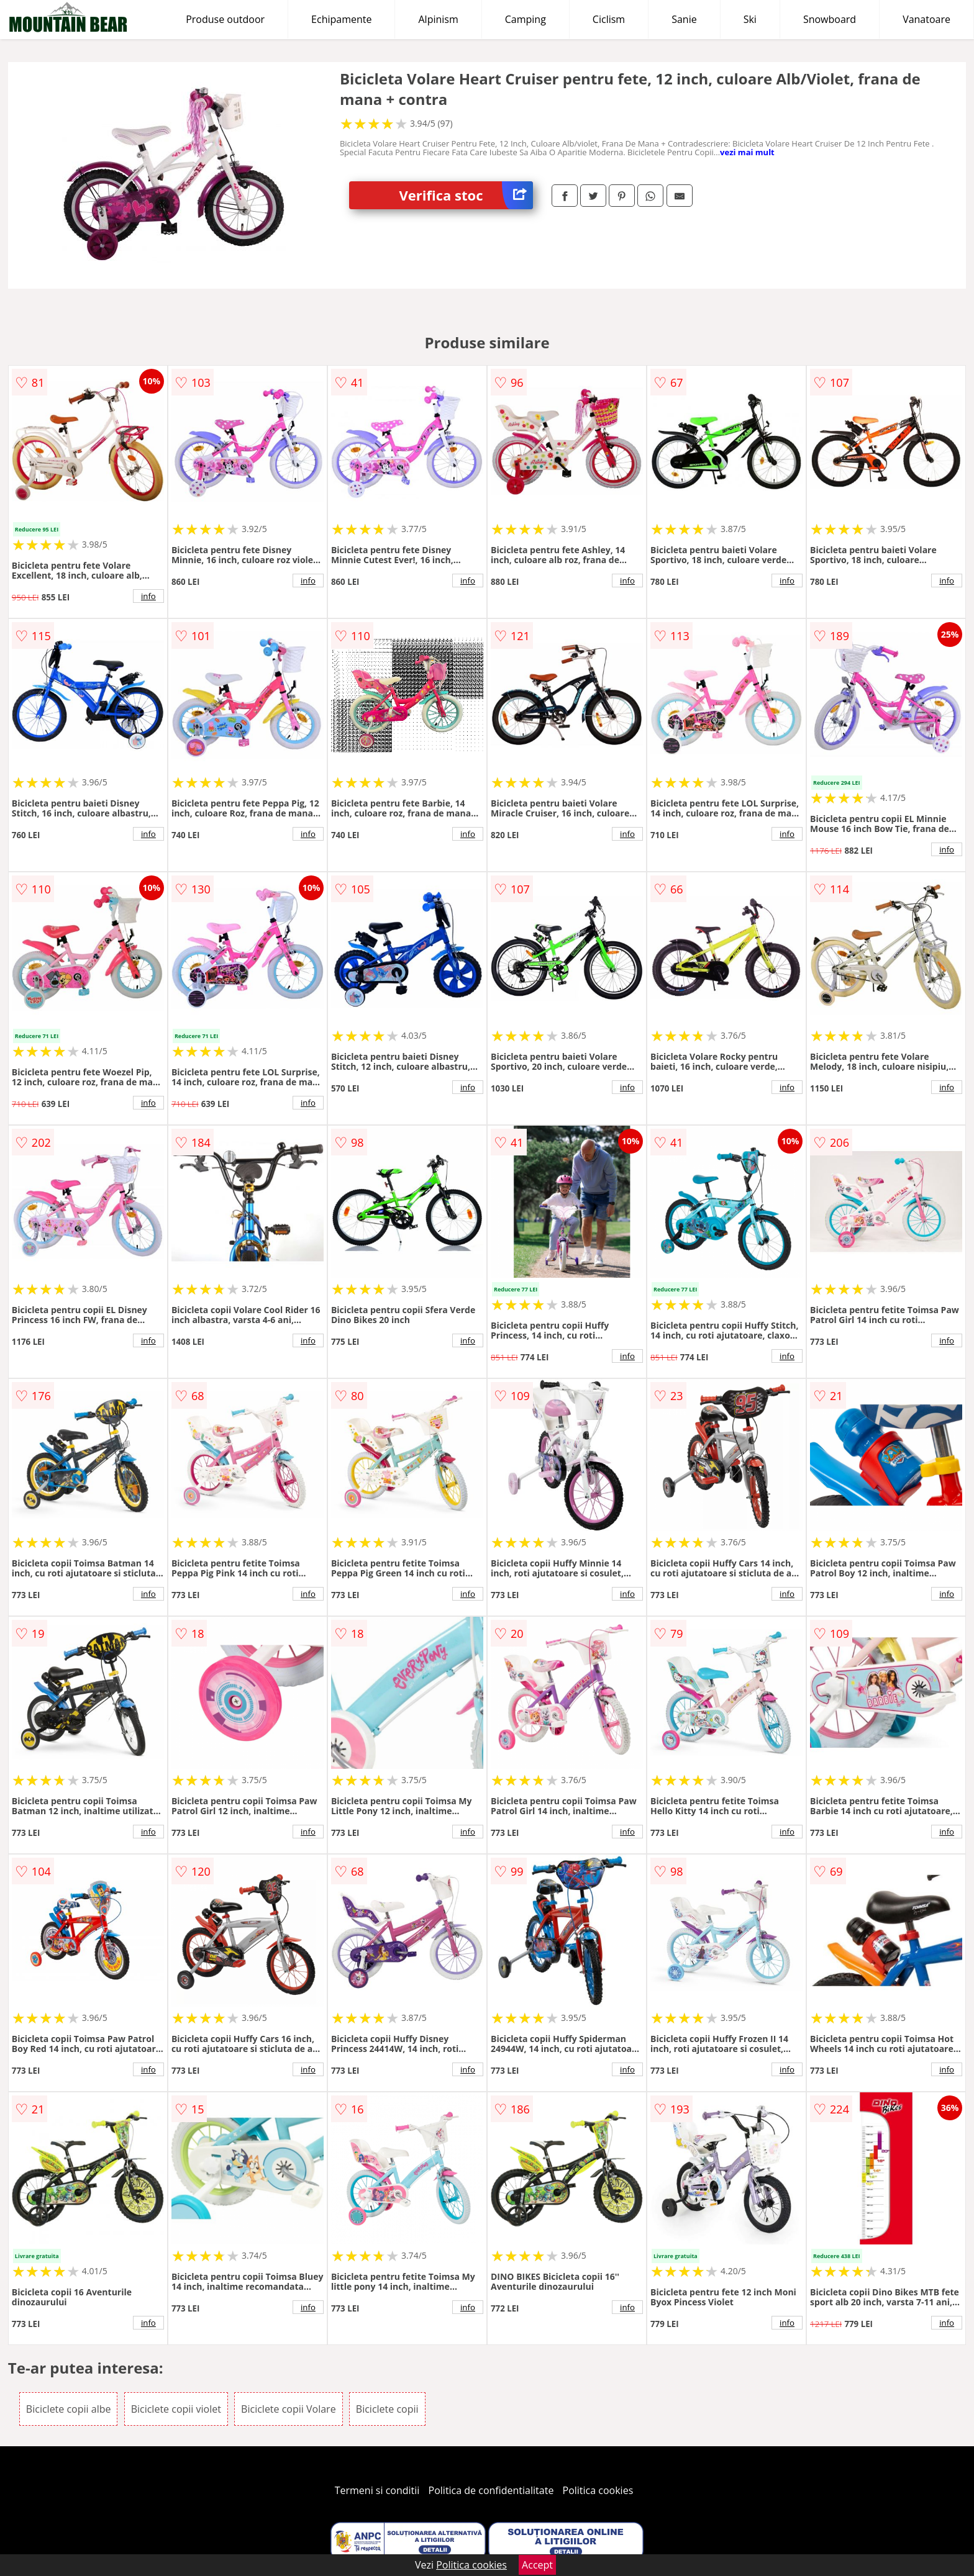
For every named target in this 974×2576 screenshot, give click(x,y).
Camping (525, 19)
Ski (750, 19)
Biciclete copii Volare (288, 2409)
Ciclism (609, 19)
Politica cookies (598, 2490)
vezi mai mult (747, 152)
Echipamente (341, 19)
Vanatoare (926, 19)
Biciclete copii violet (176, 2409)
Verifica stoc (466, 195)
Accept (537, 2565)
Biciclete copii (387, 2409)
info (148, 596)
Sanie (684, 19)
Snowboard (829, 19)
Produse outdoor (225, 19)
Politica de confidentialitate (491, 2490)
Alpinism (438, 19)
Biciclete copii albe (68, 2409)
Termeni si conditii (377, 2490)
